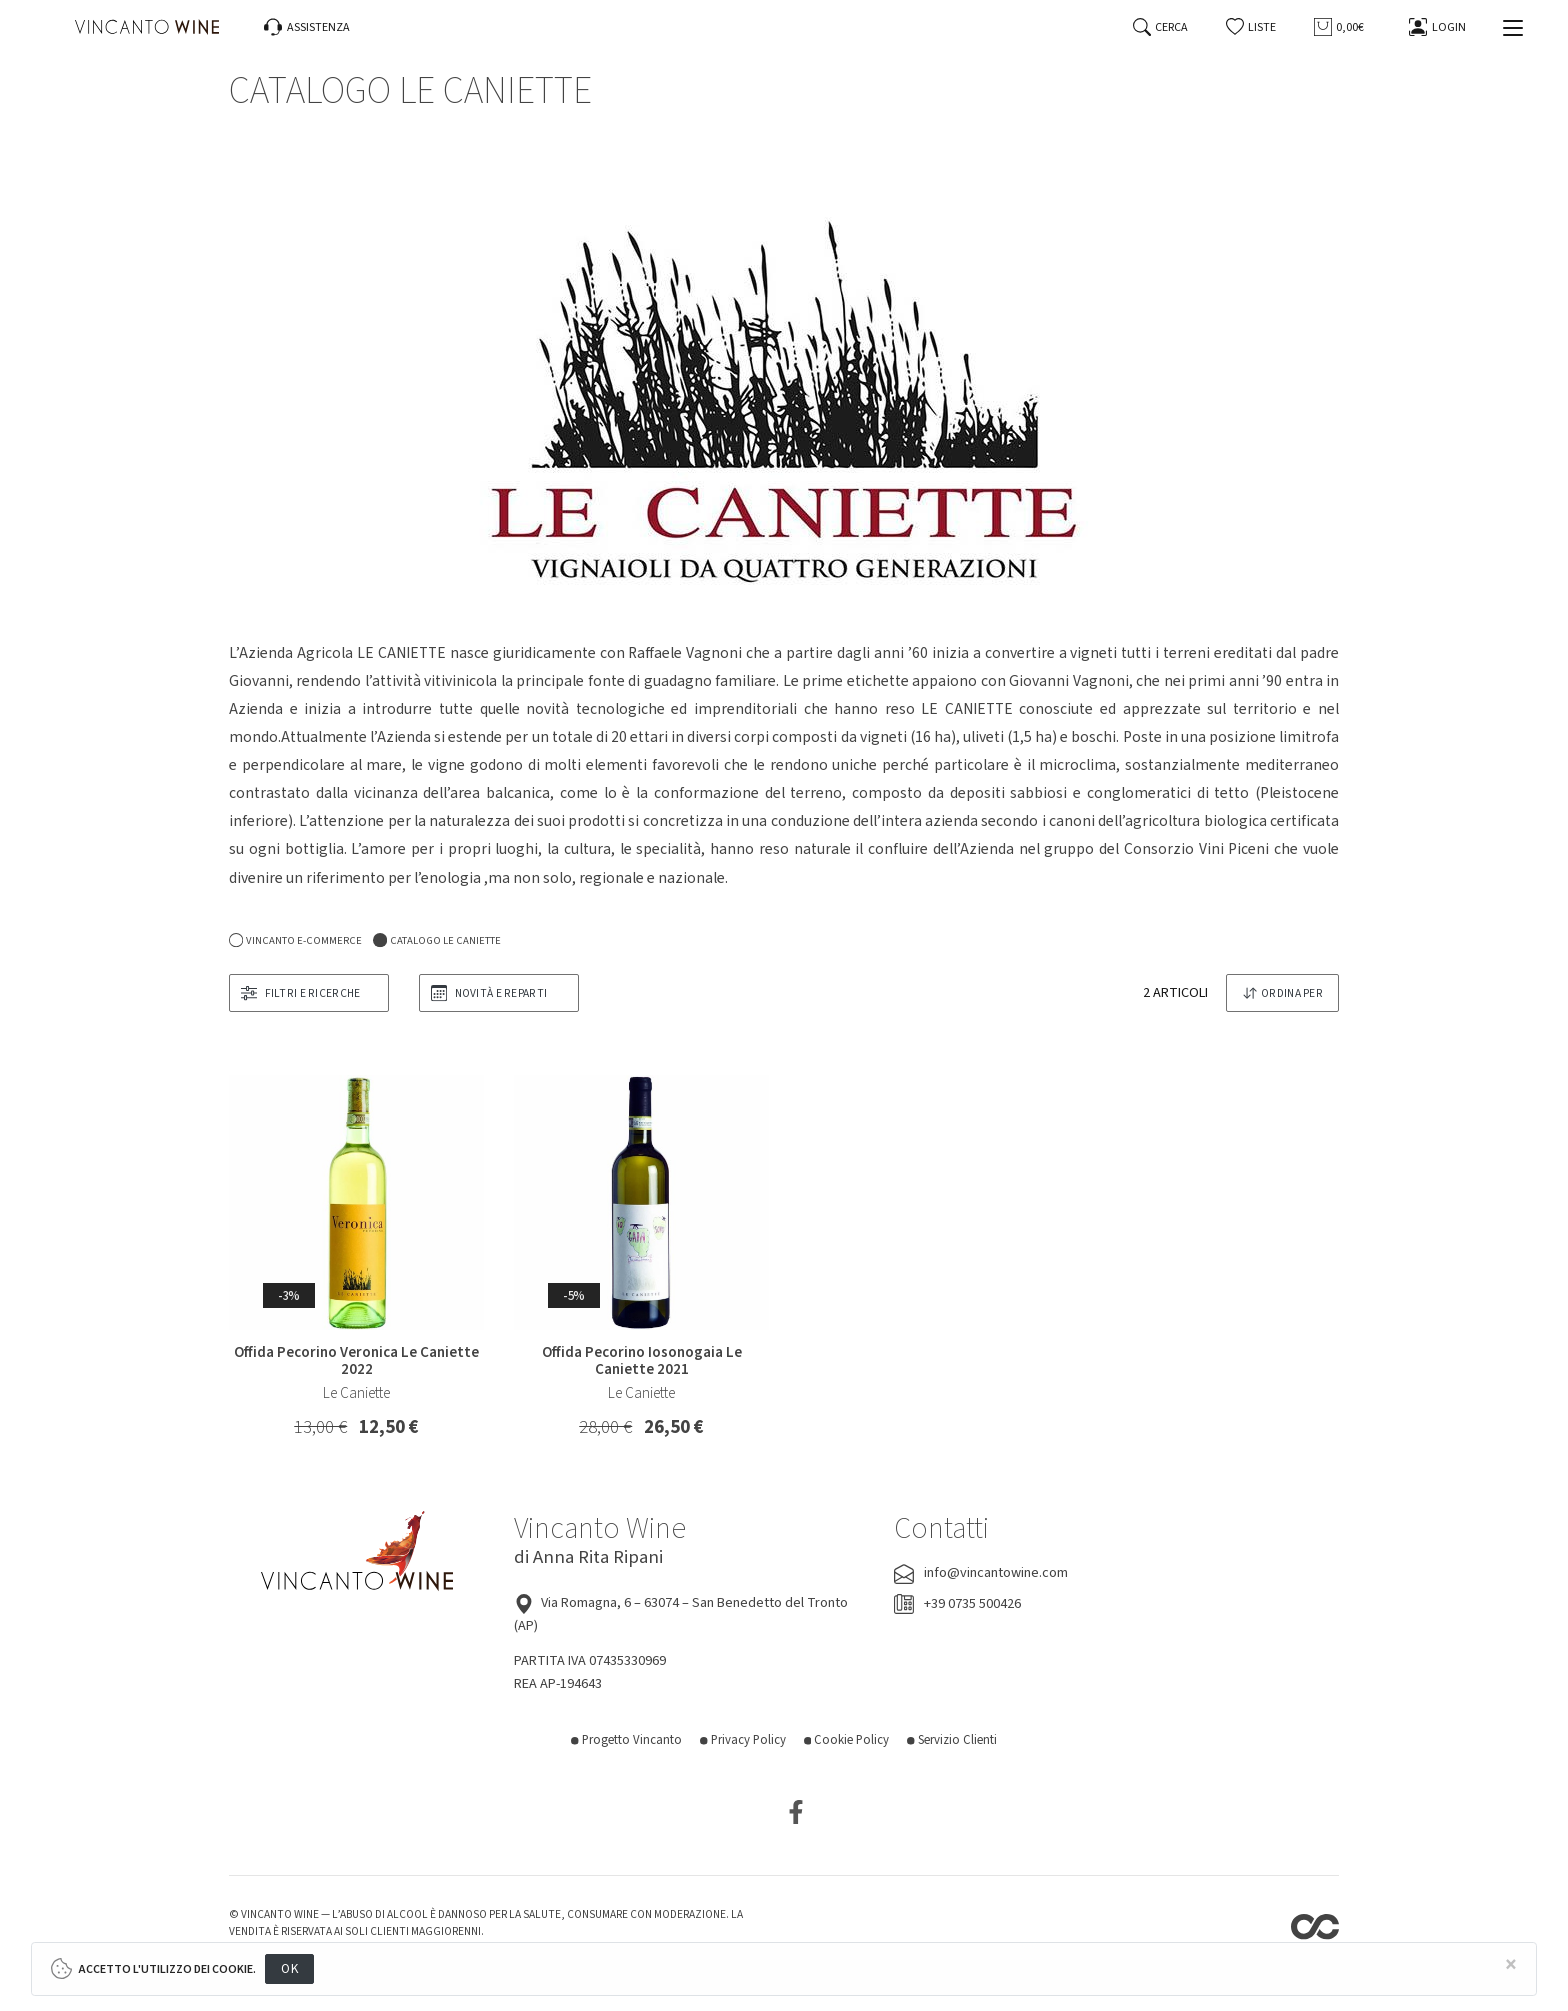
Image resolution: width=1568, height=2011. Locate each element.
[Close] (1511, 1965)
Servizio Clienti (952, 1740)
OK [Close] (289, 1968)
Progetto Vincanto (626, 1740)
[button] (1251, 27)
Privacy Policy (743, 1740)
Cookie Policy (847, 1740)
